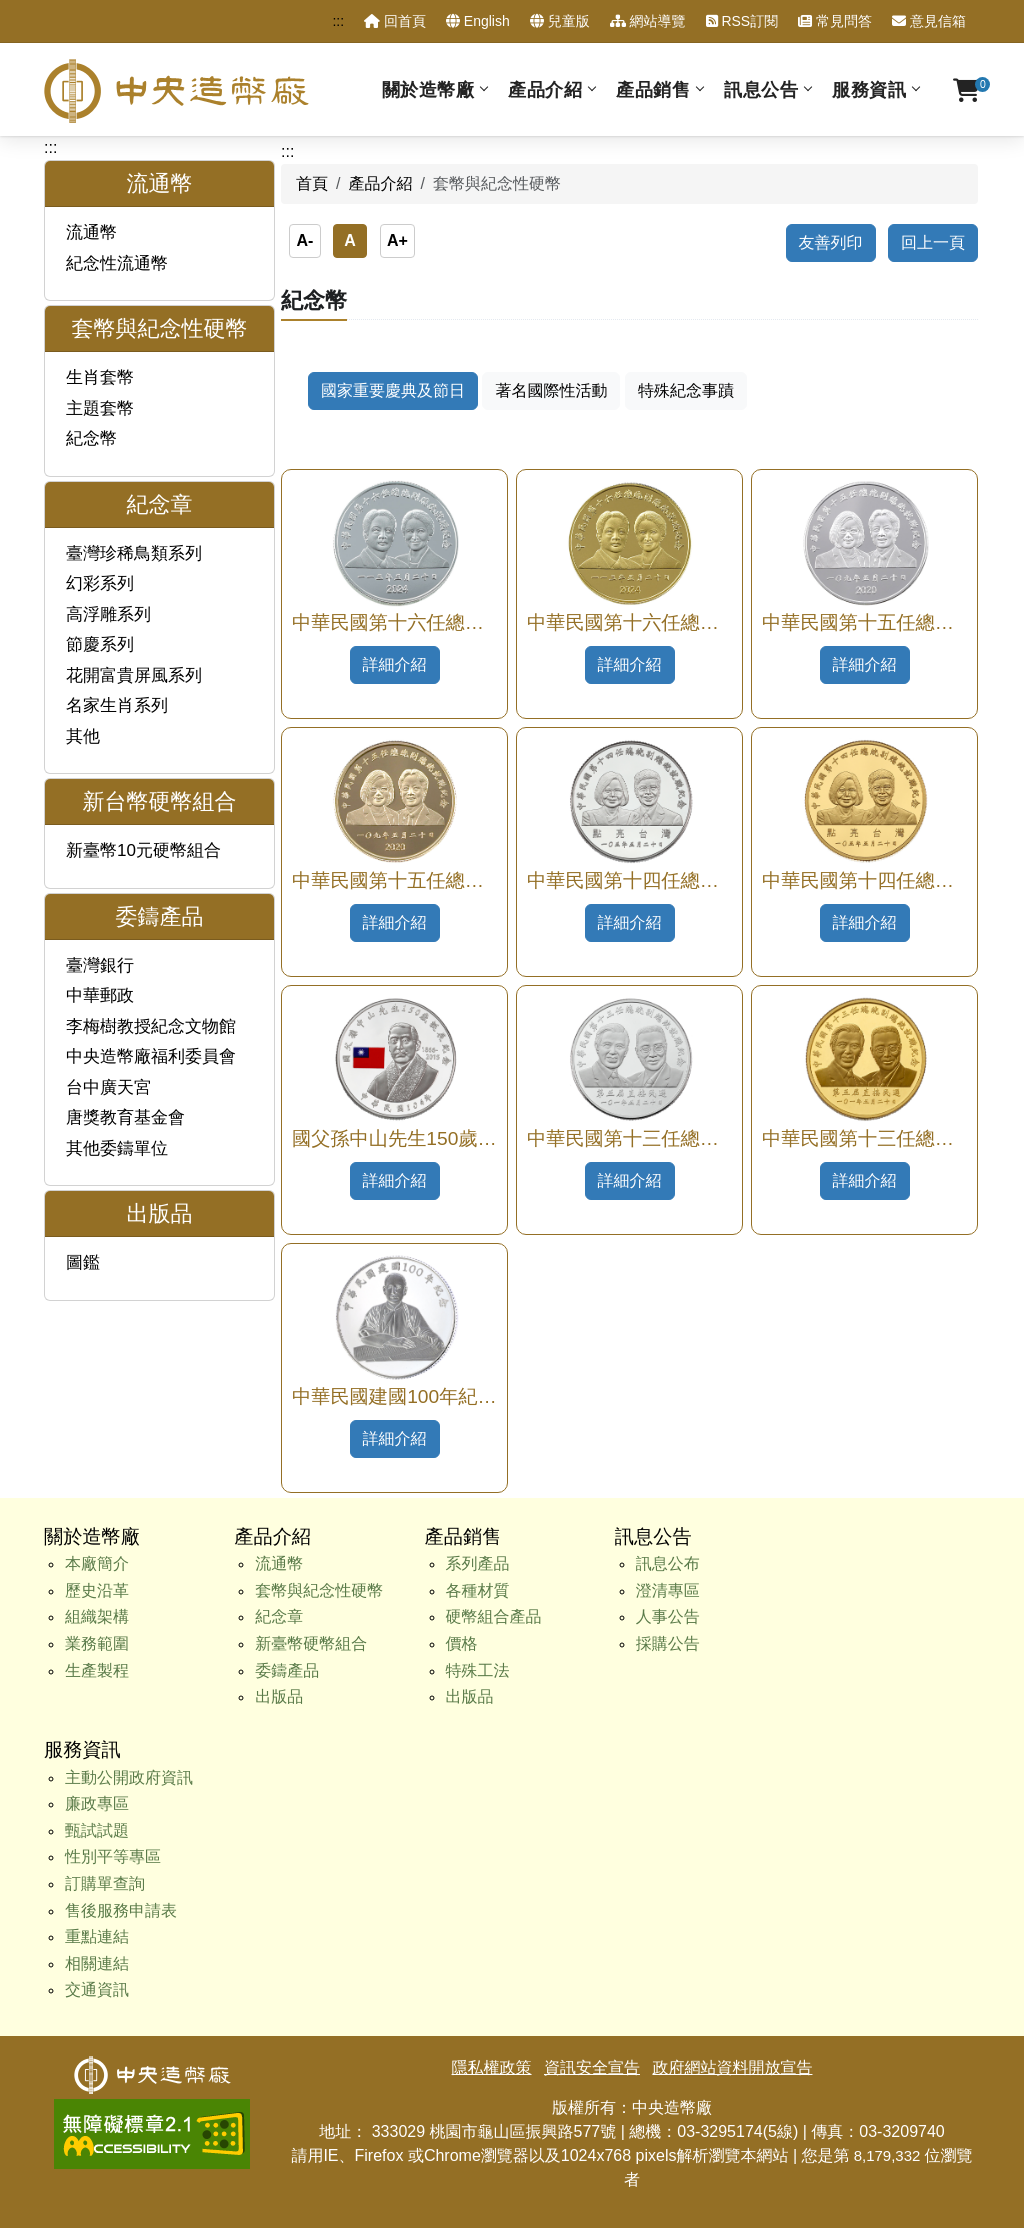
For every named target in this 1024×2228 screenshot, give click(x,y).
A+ (397, 240)
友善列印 (831, 242)
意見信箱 (929, 21)
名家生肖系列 (117, 705)
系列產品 (478, 1563)
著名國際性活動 (551, 390)
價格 (462, 1643)
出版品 (279, 1696)
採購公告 (668, 1643)
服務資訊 (869, 89)
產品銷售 (653, 89)
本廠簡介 (97, 1563)
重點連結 (97, 1936)
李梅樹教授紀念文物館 (151, 1026)
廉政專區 (97, 1803)
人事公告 (668, 1616)
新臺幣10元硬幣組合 (143, 850)
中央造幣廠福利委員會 (151, 1056)
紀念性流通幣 (117, 263)
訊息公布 (668, 1563)
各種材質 (478, 1590)
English (478, 21)
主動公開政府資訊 (129, 1777)
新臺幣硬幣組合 (311, 1643)
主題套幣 (100, 408)
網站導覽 (648, 21)
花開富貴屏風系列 (134, 675)
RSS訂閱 (742, 21)
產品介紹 (545, 89)
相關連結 (97, 1963)
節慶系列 (100, 644)
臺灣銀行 (100, 965)
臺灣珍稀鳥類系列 (134, 553)
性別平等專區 (113, 1856)
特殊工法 (478, 1670)
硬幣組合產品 (494, 1616)
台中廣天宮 (108, 1087)
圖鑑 (83, 1262)
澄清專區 (668, 1590)
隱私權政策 (492, 2067)
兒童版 (560, 21)
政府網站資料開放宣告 (732, 2067)
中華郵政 (100, 995)
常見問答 (835, 21)
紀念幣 (91, 438)
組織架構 (97, 1616)
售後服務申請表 (121, 1910)
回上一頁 (933, 242)
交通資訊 (97, 1989)
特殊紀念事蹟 (686, 390)
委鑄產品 (287, 1670)
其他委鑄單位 (117, 1148)
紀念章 (279, 1616)
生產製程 (97, 1670)
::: (338, 21)
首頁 (312, 183)
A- (304, 240)
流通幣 (91, 232)
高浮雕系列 (108, 614)
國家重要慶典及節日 (393, 390)
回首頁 (395, 21)
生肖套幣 (100, 377)
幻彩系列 (100, 583)
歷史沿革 (97, 1590)
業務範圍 (97, 1643)
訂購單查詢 (105, 1883)
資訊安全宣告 (592, 2067)
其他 (83, 736)
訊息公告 (761, 89)
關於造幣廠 (428, 89)
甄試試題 (97, 1830)
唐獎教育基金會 (125, 1117)
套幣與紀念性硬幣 (319, 1590)
